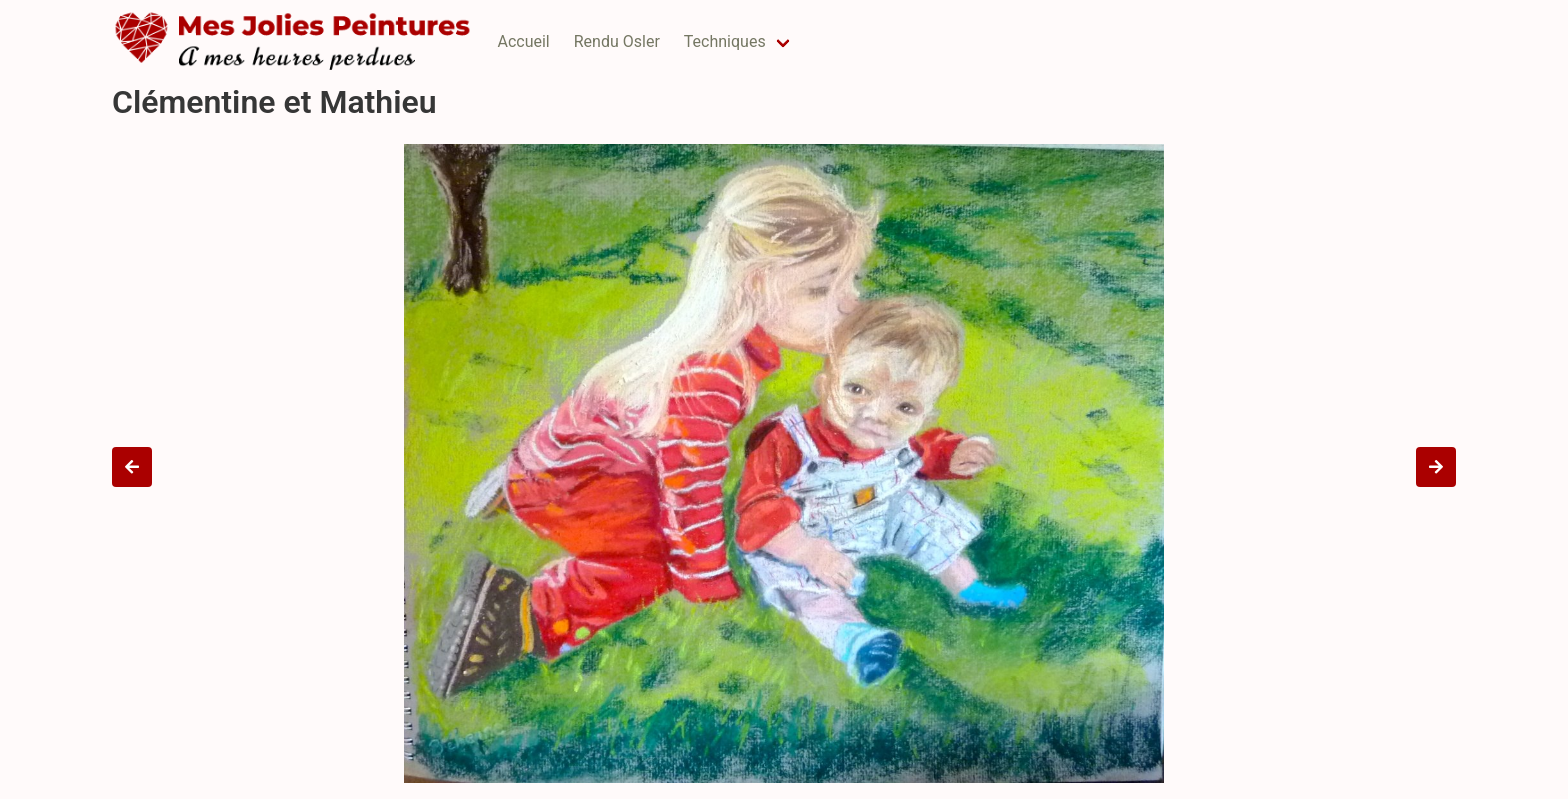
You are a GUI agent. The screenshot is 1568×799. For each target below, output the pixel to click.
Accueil (523, 41)
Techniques (725, 41)
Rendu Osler (617, 41)
